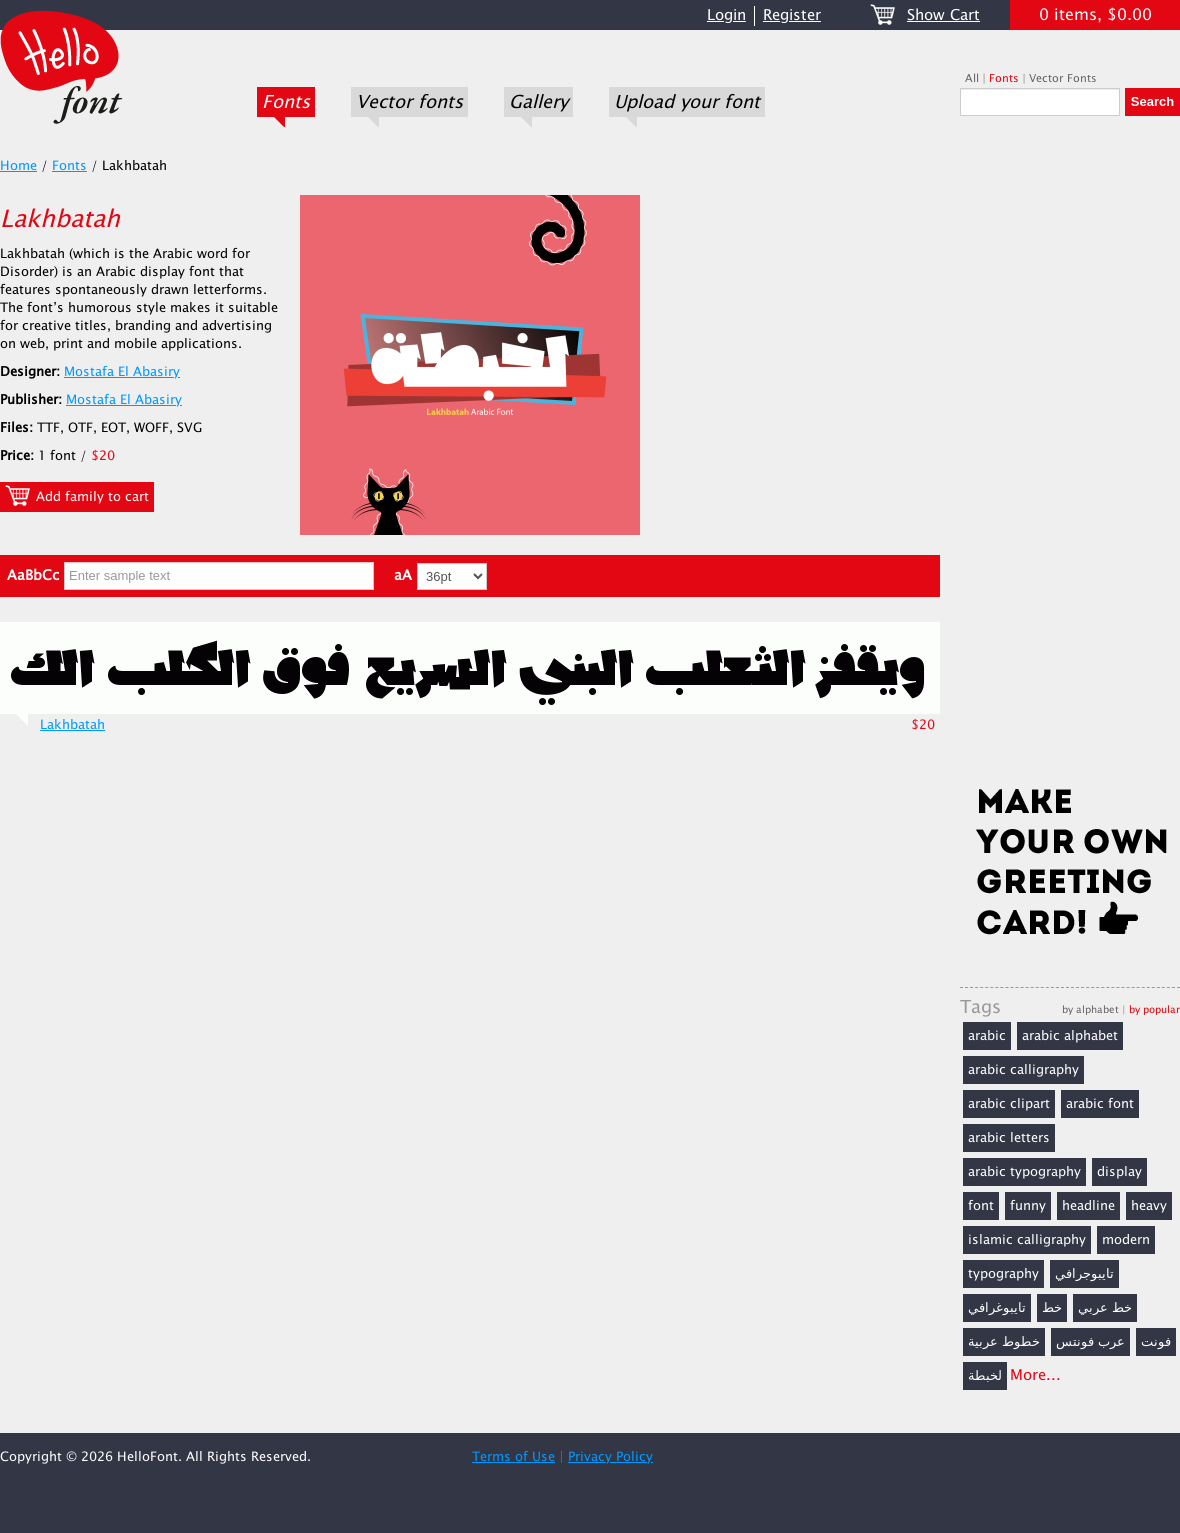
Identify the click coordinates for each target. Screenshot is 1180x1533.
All (972, 78)
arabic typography (1024, 1172)
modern (1126, 1240)
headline (1088, 1206)
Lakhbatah (72, 725)
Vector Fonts (1063, 78)
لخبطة (985, 1376)
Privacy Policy (610, 1457)
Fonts (286, 102)
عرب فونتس (1090, 1342)
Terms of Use (513, 1457)
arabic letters (1009, 1138)
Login (726, 15)
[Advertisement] (1070, 457)
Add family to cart (77, 496)
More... (1035, 1375)
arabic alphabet (1070, 1036)
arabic (987, 1036)
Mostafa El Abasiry (122, 372)
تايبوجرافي (1084, 1274)
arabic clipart (1009, 1104)
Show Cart (943, 15)
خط (1052, 1308)
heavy (1149, 1206)
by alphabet (1090, 1009)
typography (1003, 1274)
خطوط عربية (1004, 1342)
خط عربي (1105, 1308)
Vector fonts (409, 102)
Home (18, 166)
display (1119, 1172)
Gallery (538, 102)
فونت (1156, 1342)
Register (792, 15)
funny (1028, 1206)
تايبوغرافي (997, 1308)
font (981, 1206)
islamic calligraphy (1027, 1240)
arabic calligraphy (1023, 1070)
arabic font (1100, 1104)
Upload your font (687, 102)
